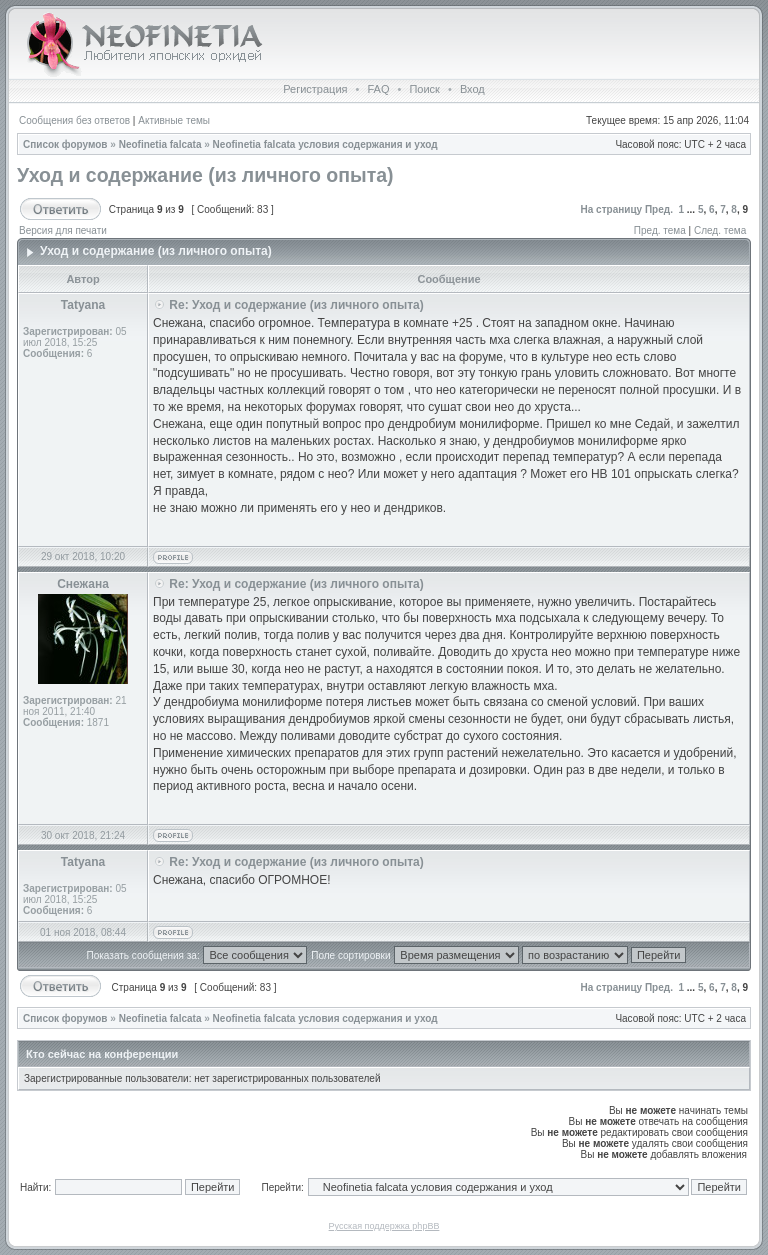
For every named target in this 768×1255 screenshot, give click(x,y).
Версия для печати (63, 230)
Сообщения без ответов (74, 120)
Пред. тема (660, 230)
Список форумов (65, 144)
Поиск (424, 89)
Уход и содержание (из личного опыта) (205, 175)
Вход (472, 89)
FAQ (378, 89)
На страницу (612, 209)
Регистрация (315, 89)
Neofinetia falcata (160, 144)
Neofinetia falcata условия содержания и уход (325, 144)
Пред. (659, 209)
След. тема (720, 230)
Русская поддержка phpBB (384, 1226)
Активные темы (174, 120)
